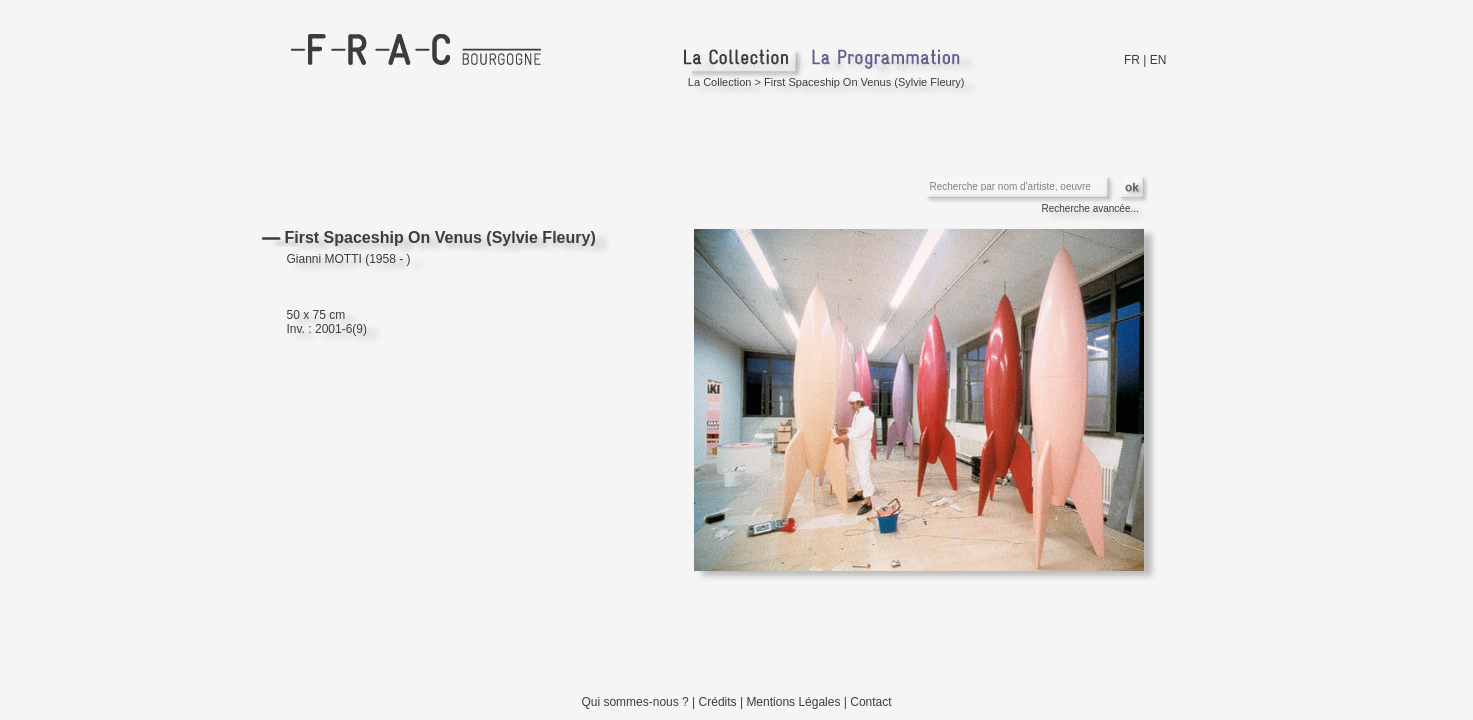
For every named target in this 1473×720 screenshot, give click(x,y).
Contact (870, 702)
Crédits (718, 702)
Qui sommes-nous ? (634, 702)
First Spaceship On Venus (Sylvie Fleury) (864, 82)
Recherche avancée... (1090, 208)
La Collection (720, 82)
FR (1132, 60)
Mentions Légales (793, 702)
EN (1158, 60)
